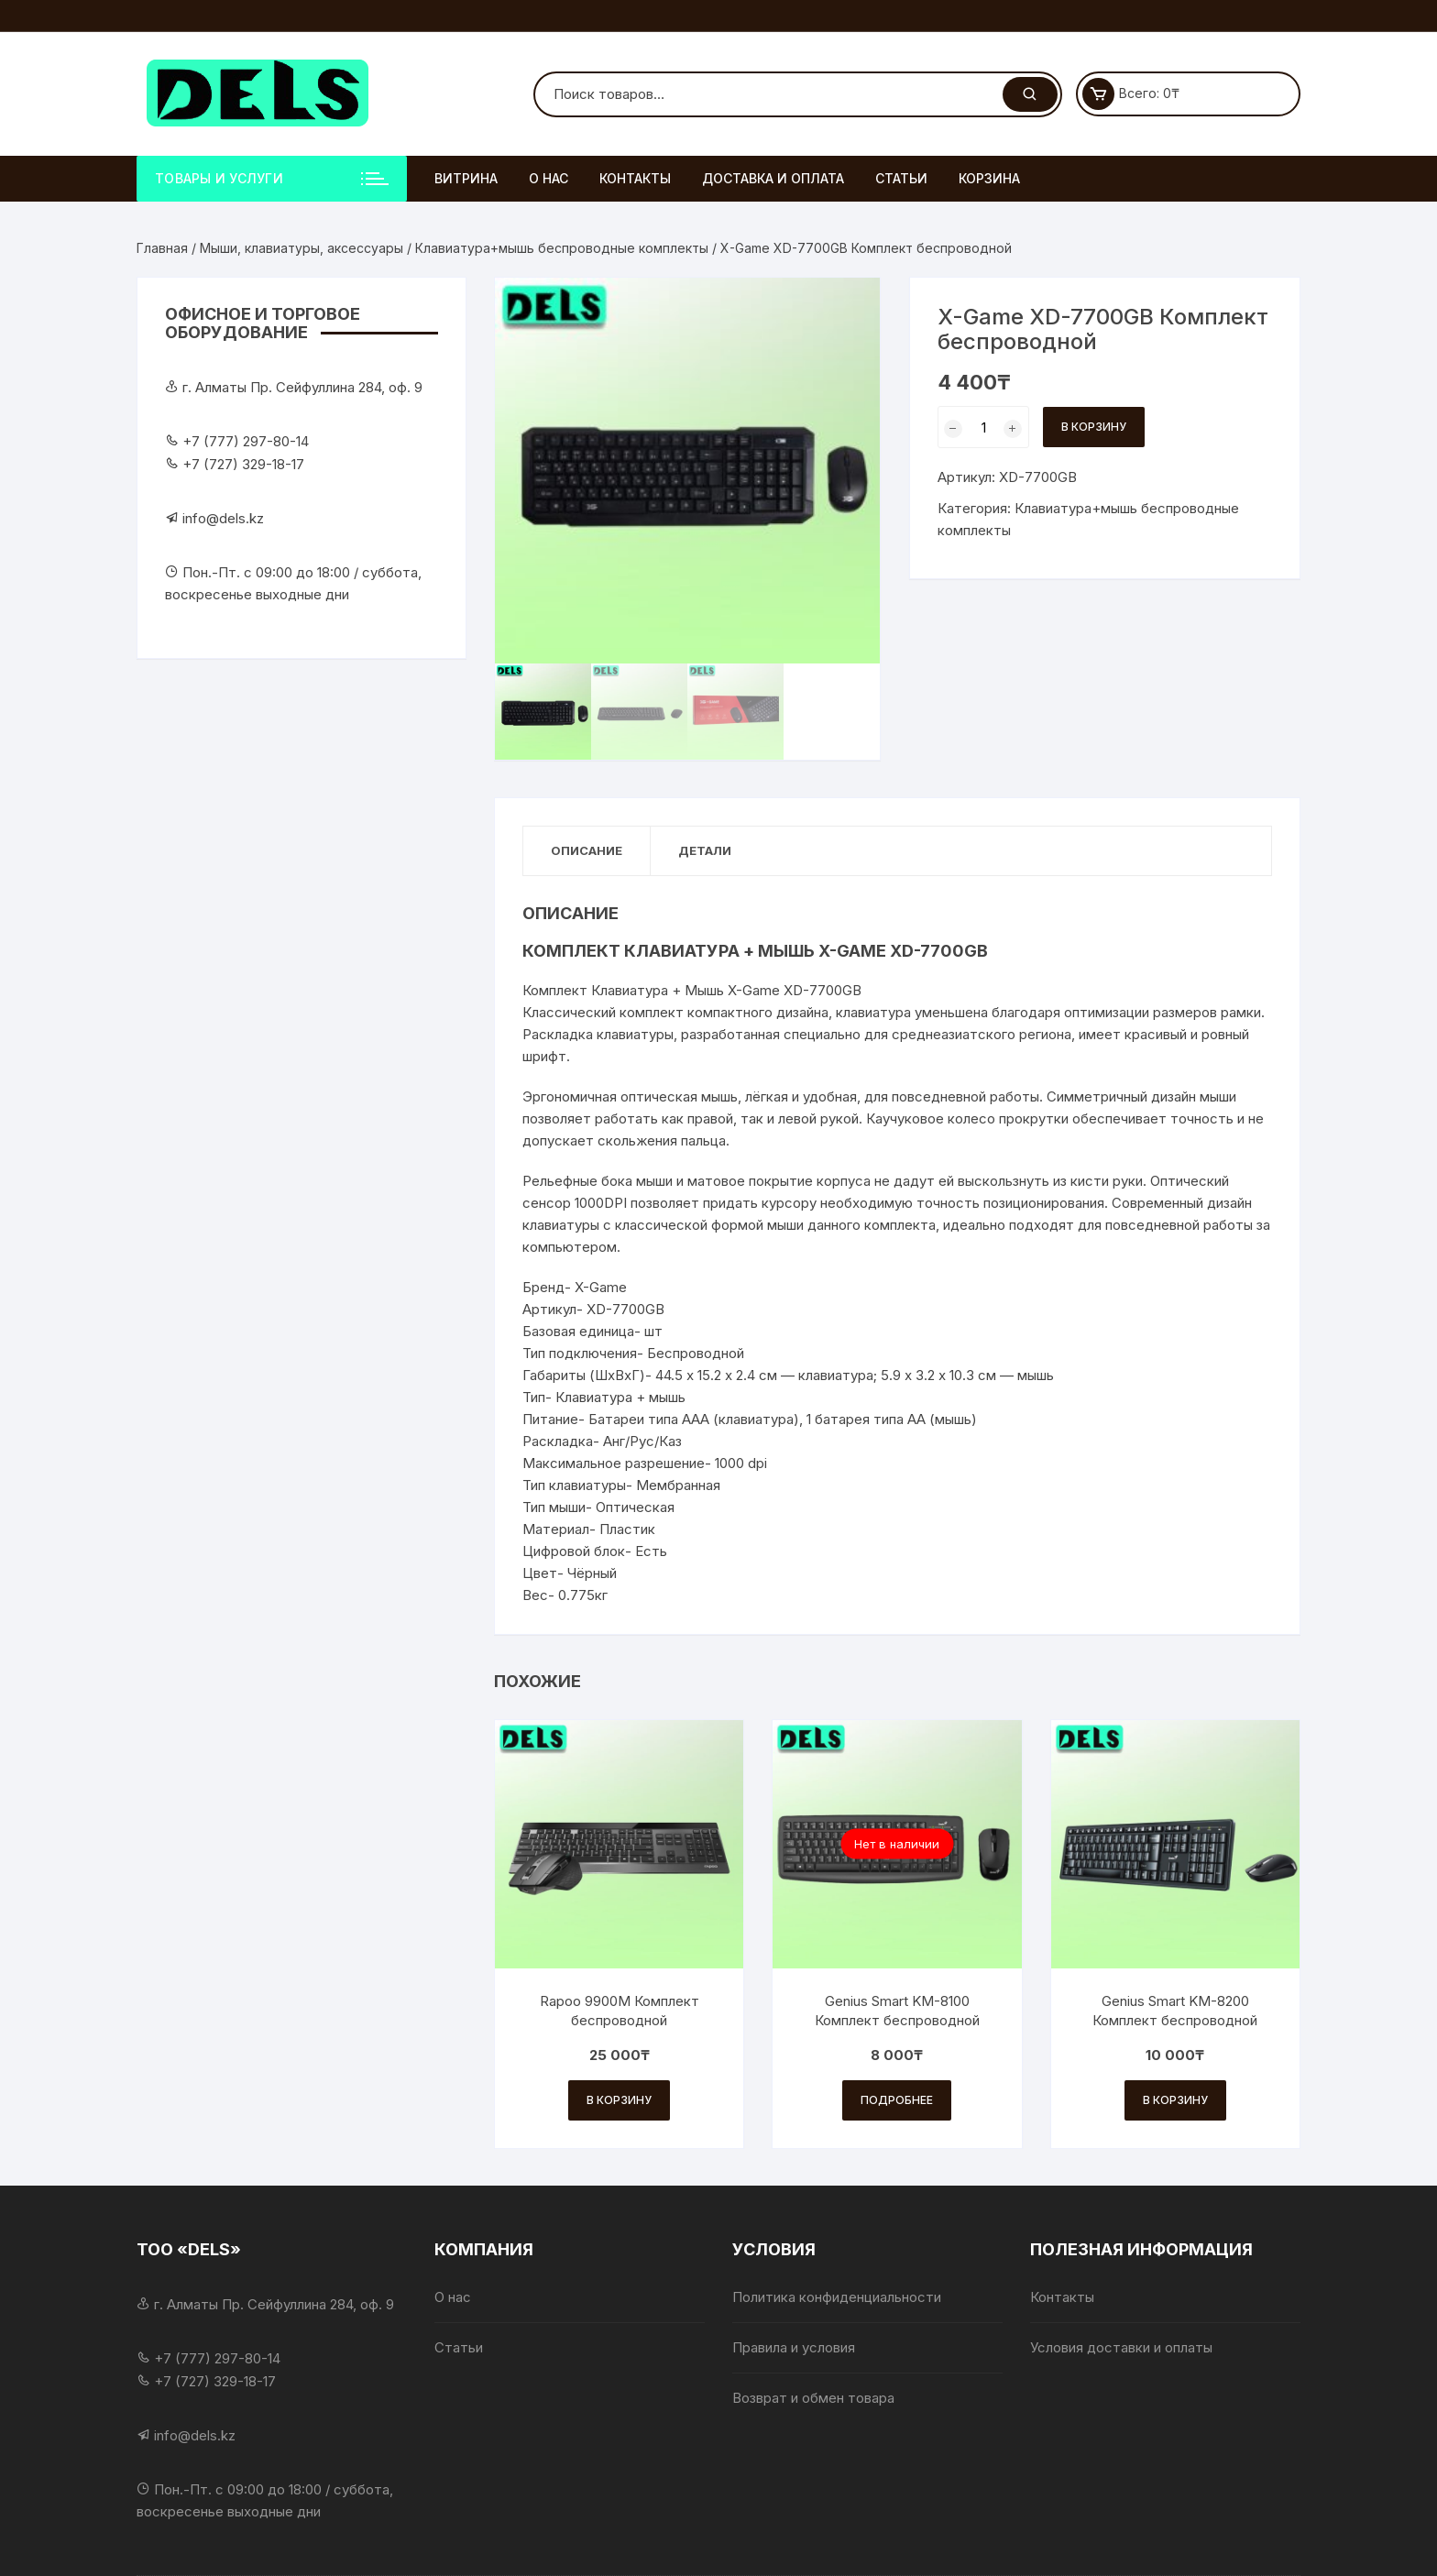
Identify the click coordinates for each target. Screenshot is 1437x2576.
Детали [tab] (704, 850)
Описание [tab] (586, 850)
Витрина (466, 178)
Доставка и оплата (773, 178)
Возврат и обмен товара (813, 2397)
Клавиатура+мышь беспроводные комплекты (561, 248)
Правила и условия (793, 2347)
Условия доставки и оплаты (1121, 2347)
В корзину (1093, 426)
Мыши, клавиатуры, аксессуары (301, 248)
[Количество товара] (983, 427)
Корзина (989, 178)
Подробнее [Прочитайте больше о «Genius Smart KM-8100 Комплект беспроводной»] (897, 2100)
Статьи (901, 178)
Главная (162, 248)
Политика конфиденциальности (836, 2297)
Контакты (635, 178)
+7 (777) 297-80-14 (245, 441)
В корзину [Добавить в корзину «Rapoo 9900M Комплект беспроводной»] (619, 2100)
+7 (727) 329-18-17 (243, 464)
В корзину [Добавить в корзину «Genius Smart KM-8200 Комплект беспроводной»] (1175, 2100)
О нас (548, 178)
